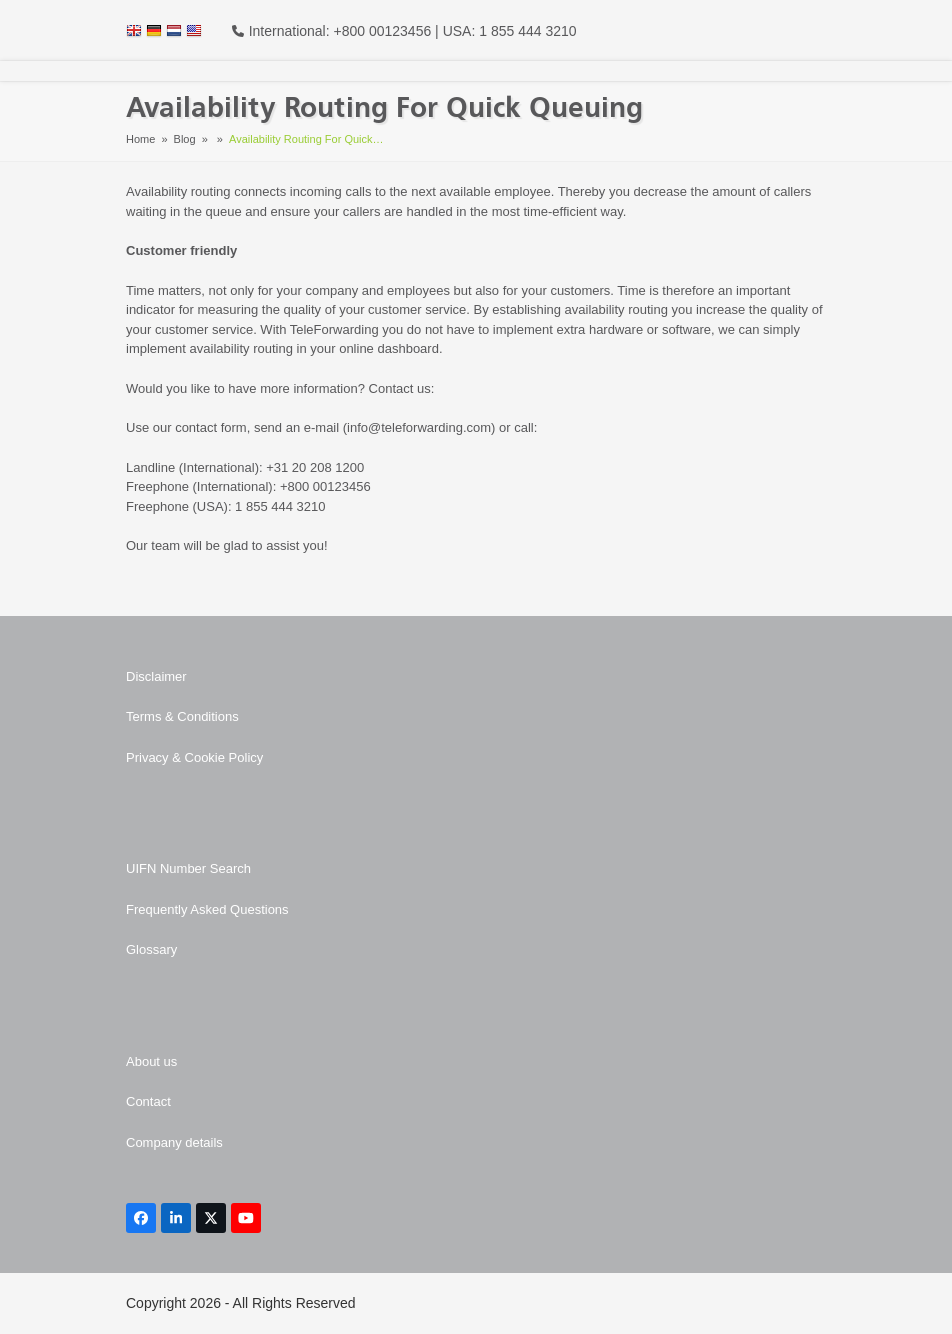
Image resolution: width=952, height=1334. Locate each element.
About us (151, 1061)
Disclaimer (156, 676)
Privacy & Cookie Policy (194, 757)
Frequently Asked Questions (207, 909)
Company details (174, 1142)
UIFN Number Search (188, 868)
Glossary (151, 949)
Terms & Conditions (182, 716)
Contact (148, 1101)
